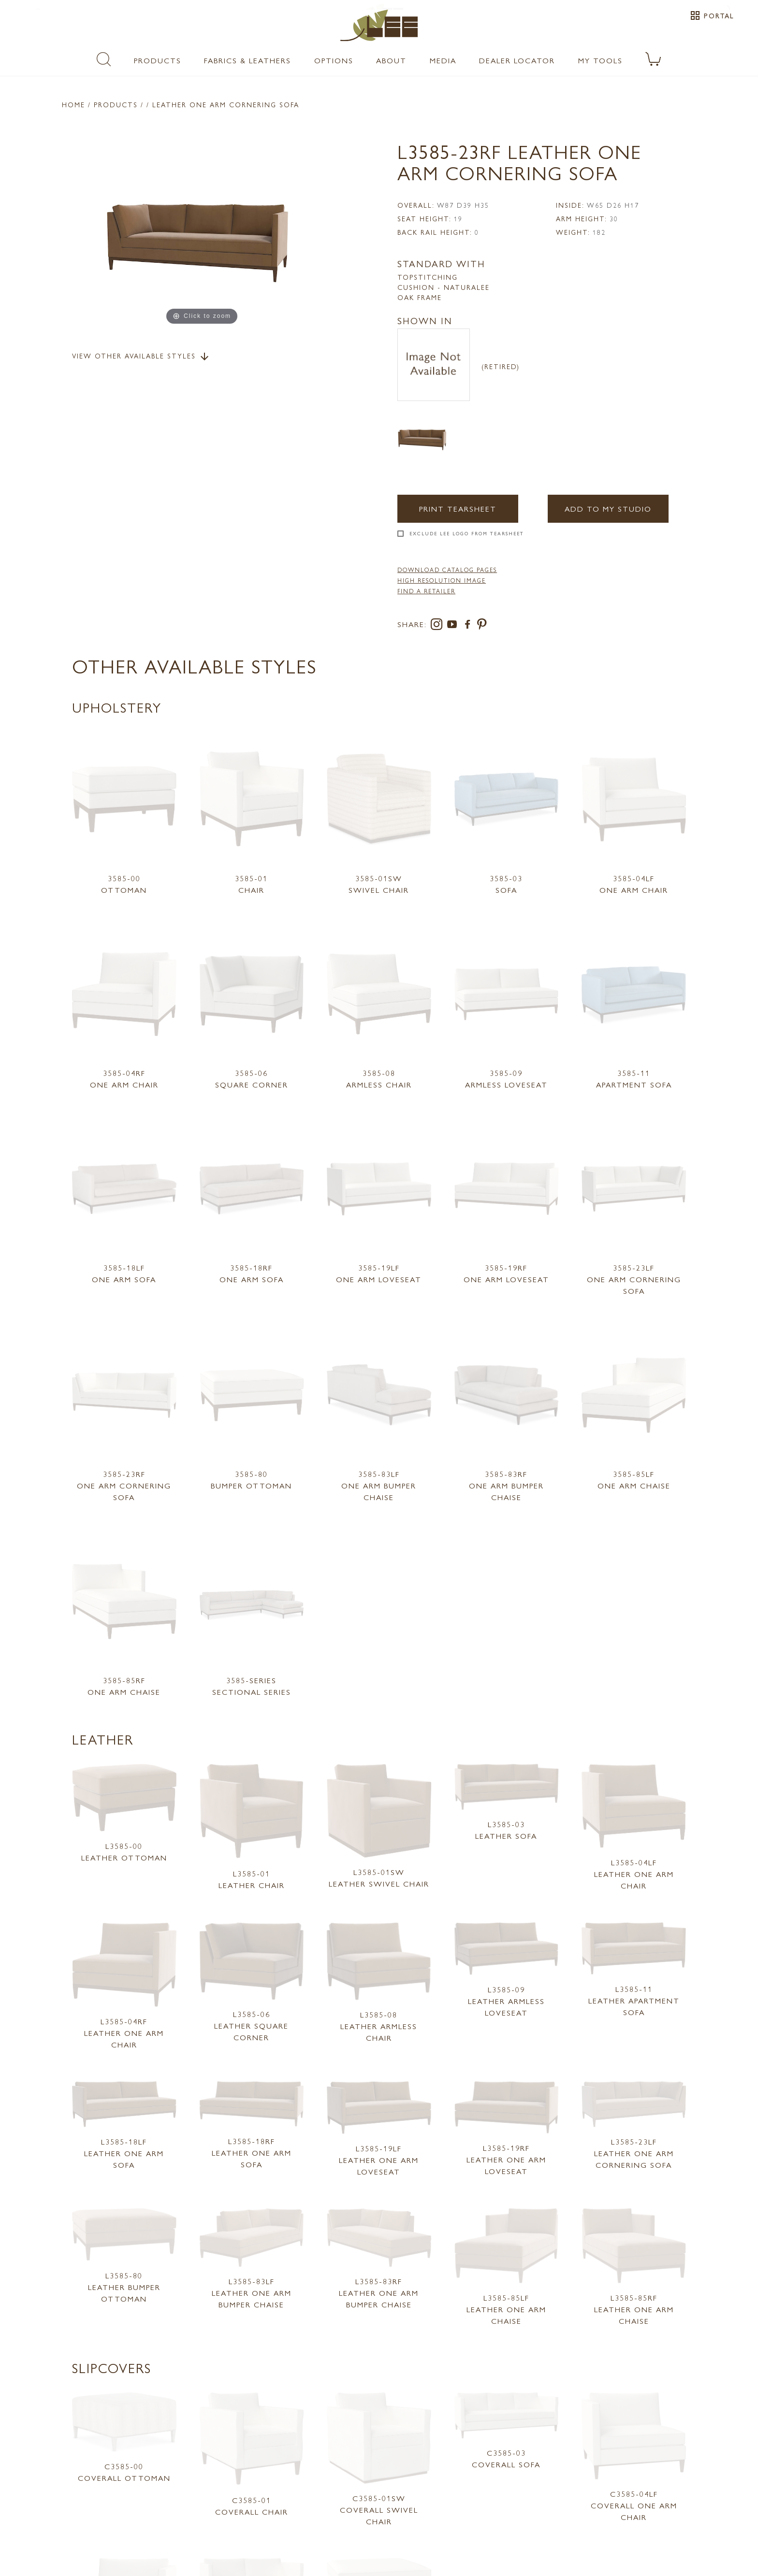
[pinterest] (482, 625)
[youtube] (454, 625)
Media (443, 60)
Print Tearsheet (457, 508)
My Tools (600, 60)
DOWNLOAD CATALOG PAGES (447, 569)
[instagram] (438, 625)
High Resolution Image (441, 580)
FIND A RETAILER (426, 591)
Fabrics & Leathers (247, 60)
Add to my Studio (608, 508)
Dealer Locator (517, 60)
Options (333, 60)
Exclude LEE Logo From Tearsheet (466, 533)
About (391, 60)
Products (157, 60)
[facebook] (469, 625)
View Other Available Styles (141, 356)
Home (73, 104)
